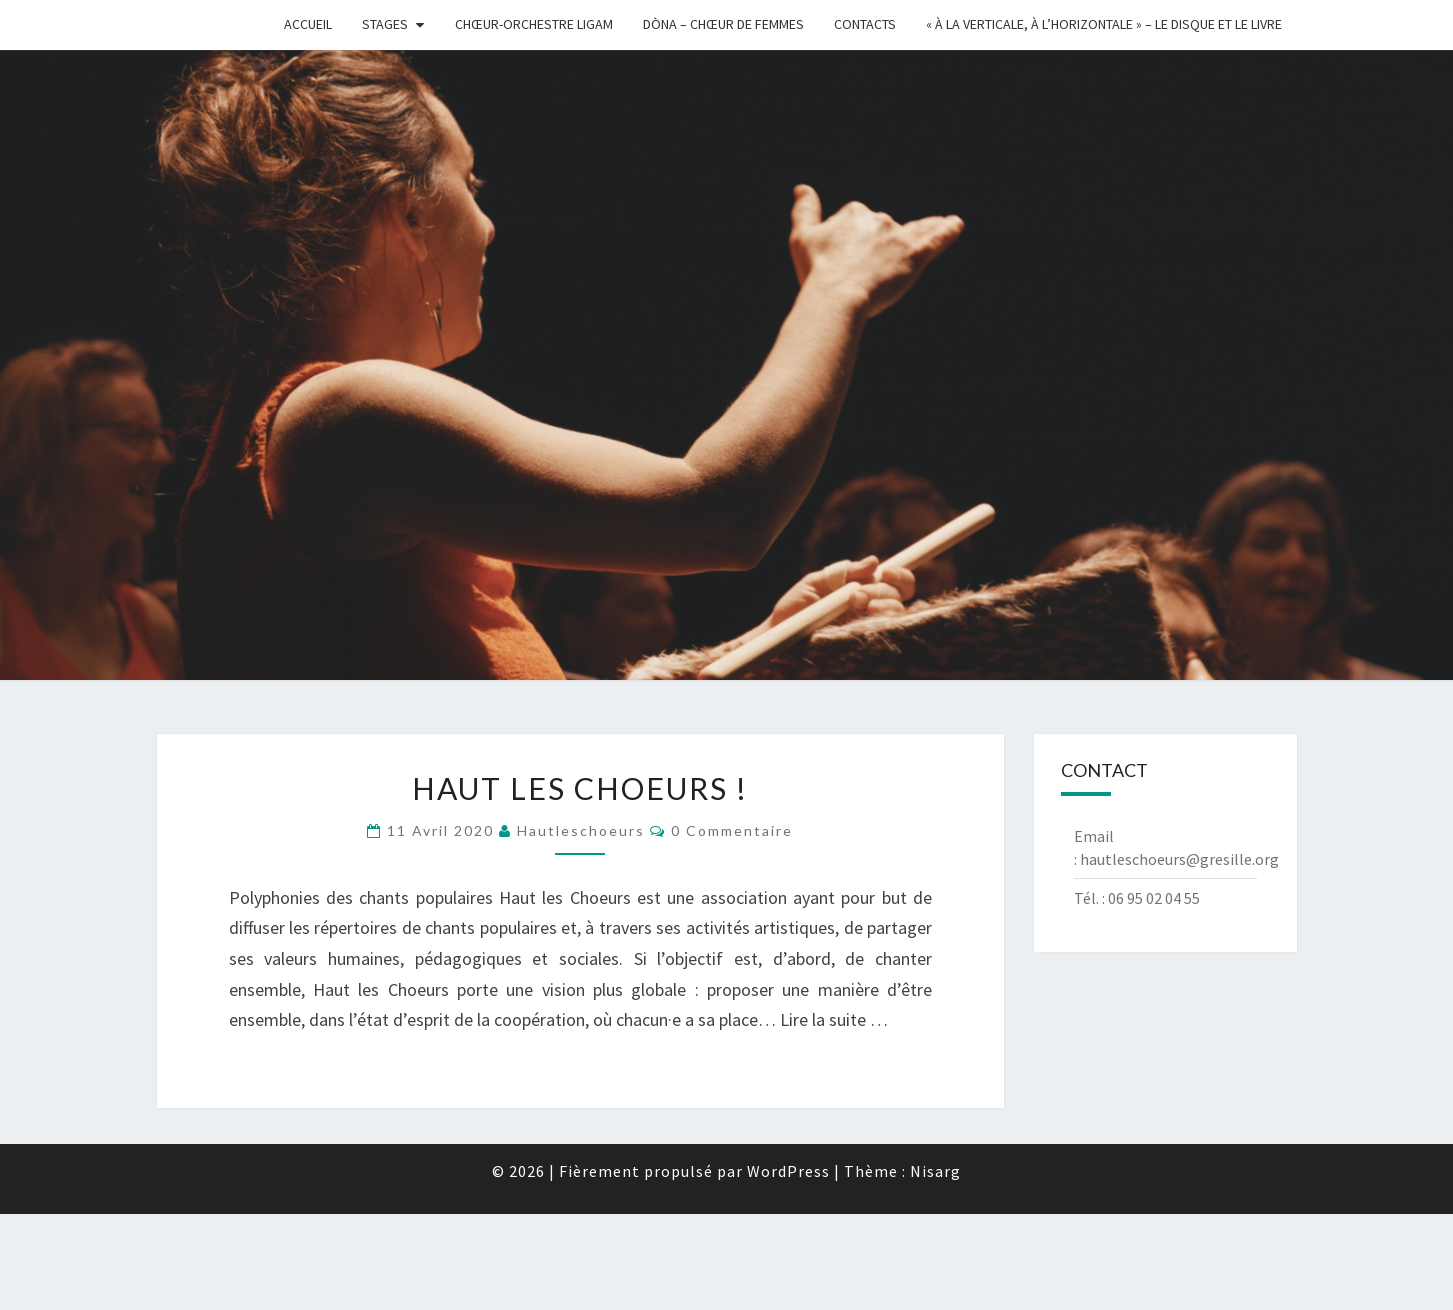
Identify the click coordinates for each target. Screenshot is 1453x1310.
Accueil (308, 24)
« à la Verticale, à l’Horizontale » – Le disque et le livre (1104, 24)
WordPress (788, 1171)
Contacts (865, 24)
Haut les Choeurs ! (580, 788)
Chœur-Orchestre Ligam (534, 24)
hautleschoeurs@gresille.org (1179, 859)
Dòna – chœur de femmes (723, 24)
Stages (385, 24)
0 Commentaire (732, 830)
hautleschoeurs (581, 830)
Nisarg (935, 1171)
